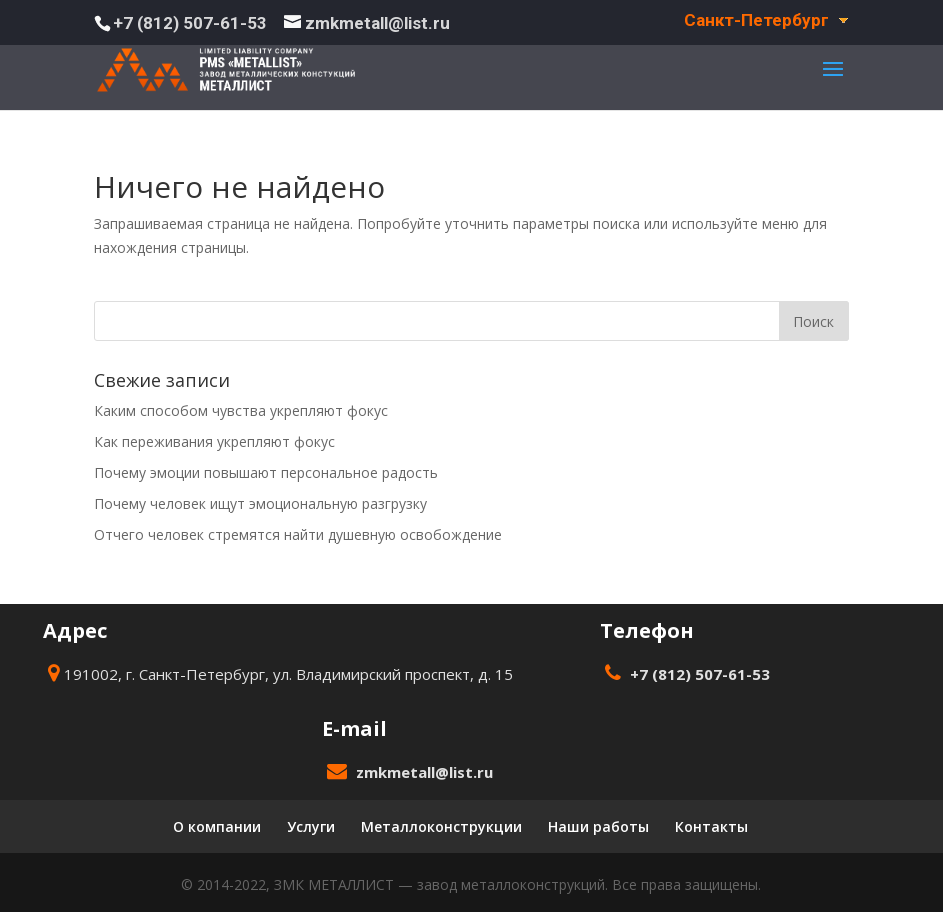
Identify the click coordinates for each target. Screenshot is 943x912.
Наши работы (598, 826)
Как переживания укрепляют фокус (214, 441)
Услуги (311, 826)
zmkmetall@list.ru (424, 772)
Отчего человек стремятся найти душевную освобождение (298, 534)
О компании (217, 826)
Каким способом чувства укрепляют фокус (241, 410)
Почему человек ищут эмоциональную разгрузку (260, 503)
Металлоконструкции (441, 826)
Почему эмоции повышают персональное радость (266, 472)
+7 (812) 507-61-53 (190, 23)
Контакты (711, 826)
